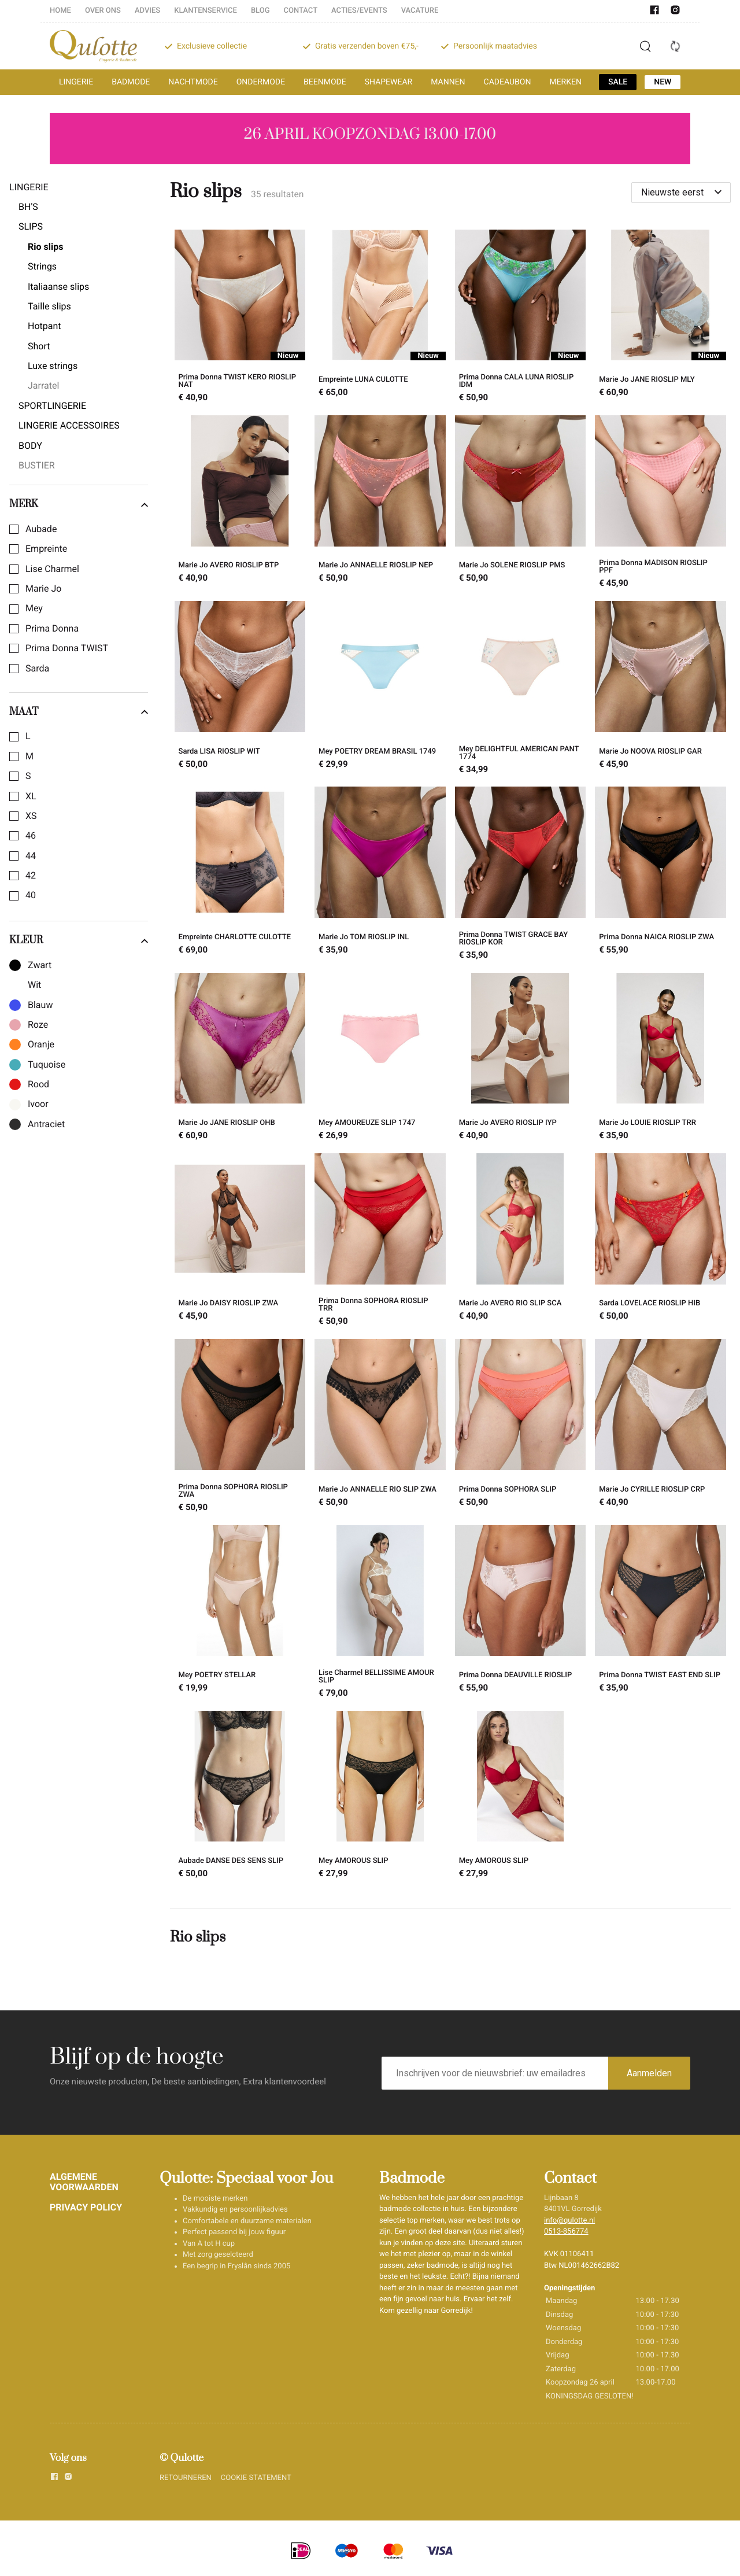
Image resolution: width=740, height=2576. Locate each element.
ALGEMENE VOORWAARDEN (84, 2182)
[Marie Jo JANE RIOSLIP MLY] (660, 318)
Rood (38, 1084)
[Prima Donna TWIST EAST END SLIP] (660, 1613)
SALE (617, 82)
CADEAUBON (507, 82)
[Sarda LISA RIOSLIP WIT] (240, 689)
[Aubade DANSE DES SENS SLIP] (240, 1796)
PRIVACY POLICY (86, 2207)
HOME (60, 10)
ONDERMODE (260, 82)
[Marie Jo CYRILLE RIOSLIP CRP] (660, 1427)
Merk (78, 504)
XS (31, 816)
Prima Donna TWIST (66, 648)
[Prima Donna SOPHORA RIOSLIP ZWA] (240, 1427)
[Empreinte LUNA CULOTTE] (380, 318)
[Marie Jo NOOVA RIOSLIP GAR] (660, 689)
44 (30, 856)
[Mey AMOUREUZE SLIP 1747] (380, 1058)
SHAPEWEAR (388, 82)
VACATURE (420, 10)
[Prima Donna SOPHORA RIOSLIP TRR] (380, 1241)
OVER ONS (103, 10)
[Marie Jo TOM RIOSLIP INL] (380, 875)
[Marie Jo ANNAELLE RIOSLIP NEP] (380, 503)
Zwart (39, 965)
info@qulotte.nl (569, 2220)
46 (30, 836)
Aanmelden (649, 2073)
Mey (34, 608)
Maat (78, 712)
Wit (34, 985)
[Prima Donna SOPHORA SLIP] (520, 1427)
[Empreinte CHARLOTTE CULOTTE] (240, 875)
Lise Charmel (52, 569)
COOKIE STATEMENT (256, 2478)
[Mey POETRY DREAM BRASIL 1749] (380, 689)
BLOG (260, 10)
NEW (662, 82)
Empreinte (46, 549)
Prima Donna (52, 628)
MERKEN (565, 82)
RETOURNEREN (186, 2478)
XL (30, 796)
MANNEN (448, 82)
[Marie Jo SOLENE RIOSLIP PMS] (520, 503)
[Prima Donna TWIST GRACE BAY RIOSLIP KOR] (520, 875)
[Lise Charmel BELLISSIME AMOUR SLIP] (380, 1613)
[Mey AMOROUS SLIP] (380, 1796)
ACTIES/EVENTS (359, 10)
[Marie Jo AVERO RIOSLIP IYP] (520, 1058)
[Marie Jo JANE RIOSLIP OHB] (240, 1058)
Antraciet (46, 1124)
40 (30, 895)
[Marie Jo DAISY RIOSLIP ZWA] (240, 1241)
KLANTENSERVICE (205, 10)
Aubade (41, 529)
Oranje (41, 1044)
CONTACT (301, 10)
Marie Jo (43, 589)
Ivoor (38, 1104)
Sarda (37, 668)
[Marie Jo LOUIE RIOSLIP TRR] (660, 1058)
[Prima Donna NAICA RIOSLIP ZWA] (660, 875)
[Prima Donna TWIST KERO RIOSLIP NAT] (240, 318)
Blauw (40, 1005)
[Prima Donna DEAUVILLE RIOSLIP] (520, 1613)
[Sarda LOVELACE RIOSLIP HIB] (660, 1241)
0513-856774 (566, 2231)
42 (30, 875)
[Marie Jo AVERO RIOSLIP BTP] (240, 503)
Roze (38, 1025)
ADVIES (147, 10)
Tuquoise (46, 1065)
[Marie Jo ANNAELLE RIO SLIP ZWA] (380, 1427)
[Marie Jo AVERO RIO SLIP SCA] (520, 1241)
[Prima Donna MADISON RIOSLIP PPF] (660, 503)
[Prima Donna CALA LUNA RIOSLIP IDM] (520, 318)
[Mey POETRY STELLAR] (240, 1613)
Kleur (78, 940)
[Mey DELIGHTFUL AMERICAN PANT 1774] (520, 689)
